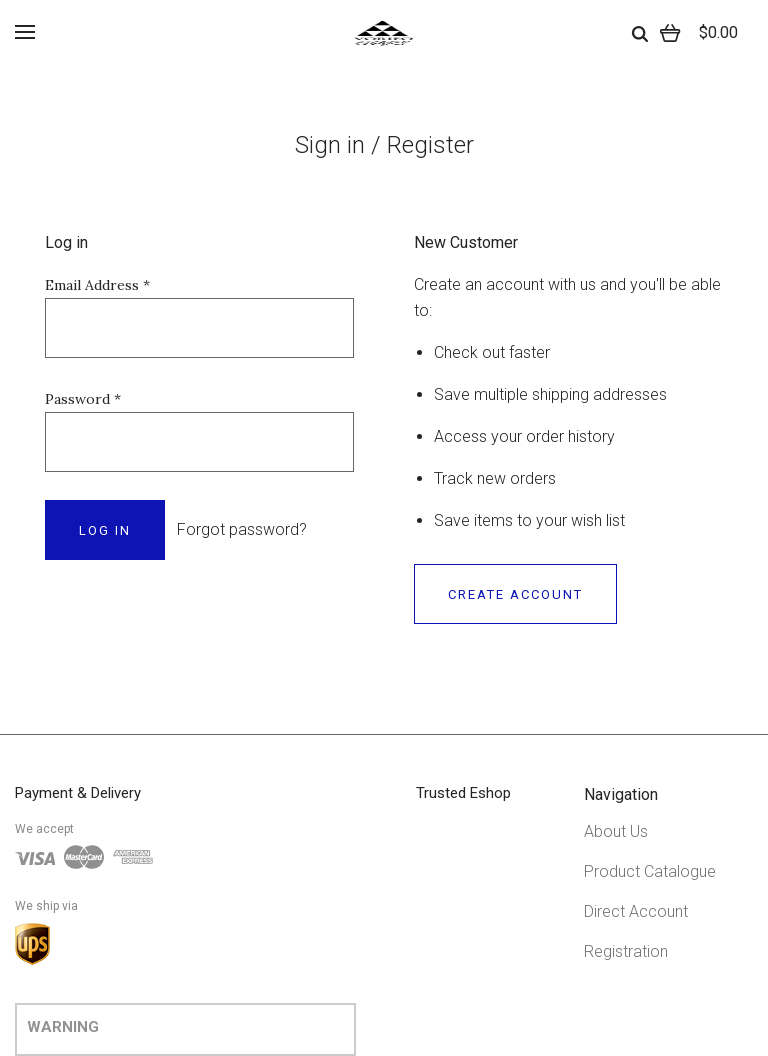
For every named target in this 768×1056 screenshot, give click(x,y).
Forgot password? (242, 529)
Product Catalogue (650, 871)
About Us (616, 831)
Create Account (515, 594)
